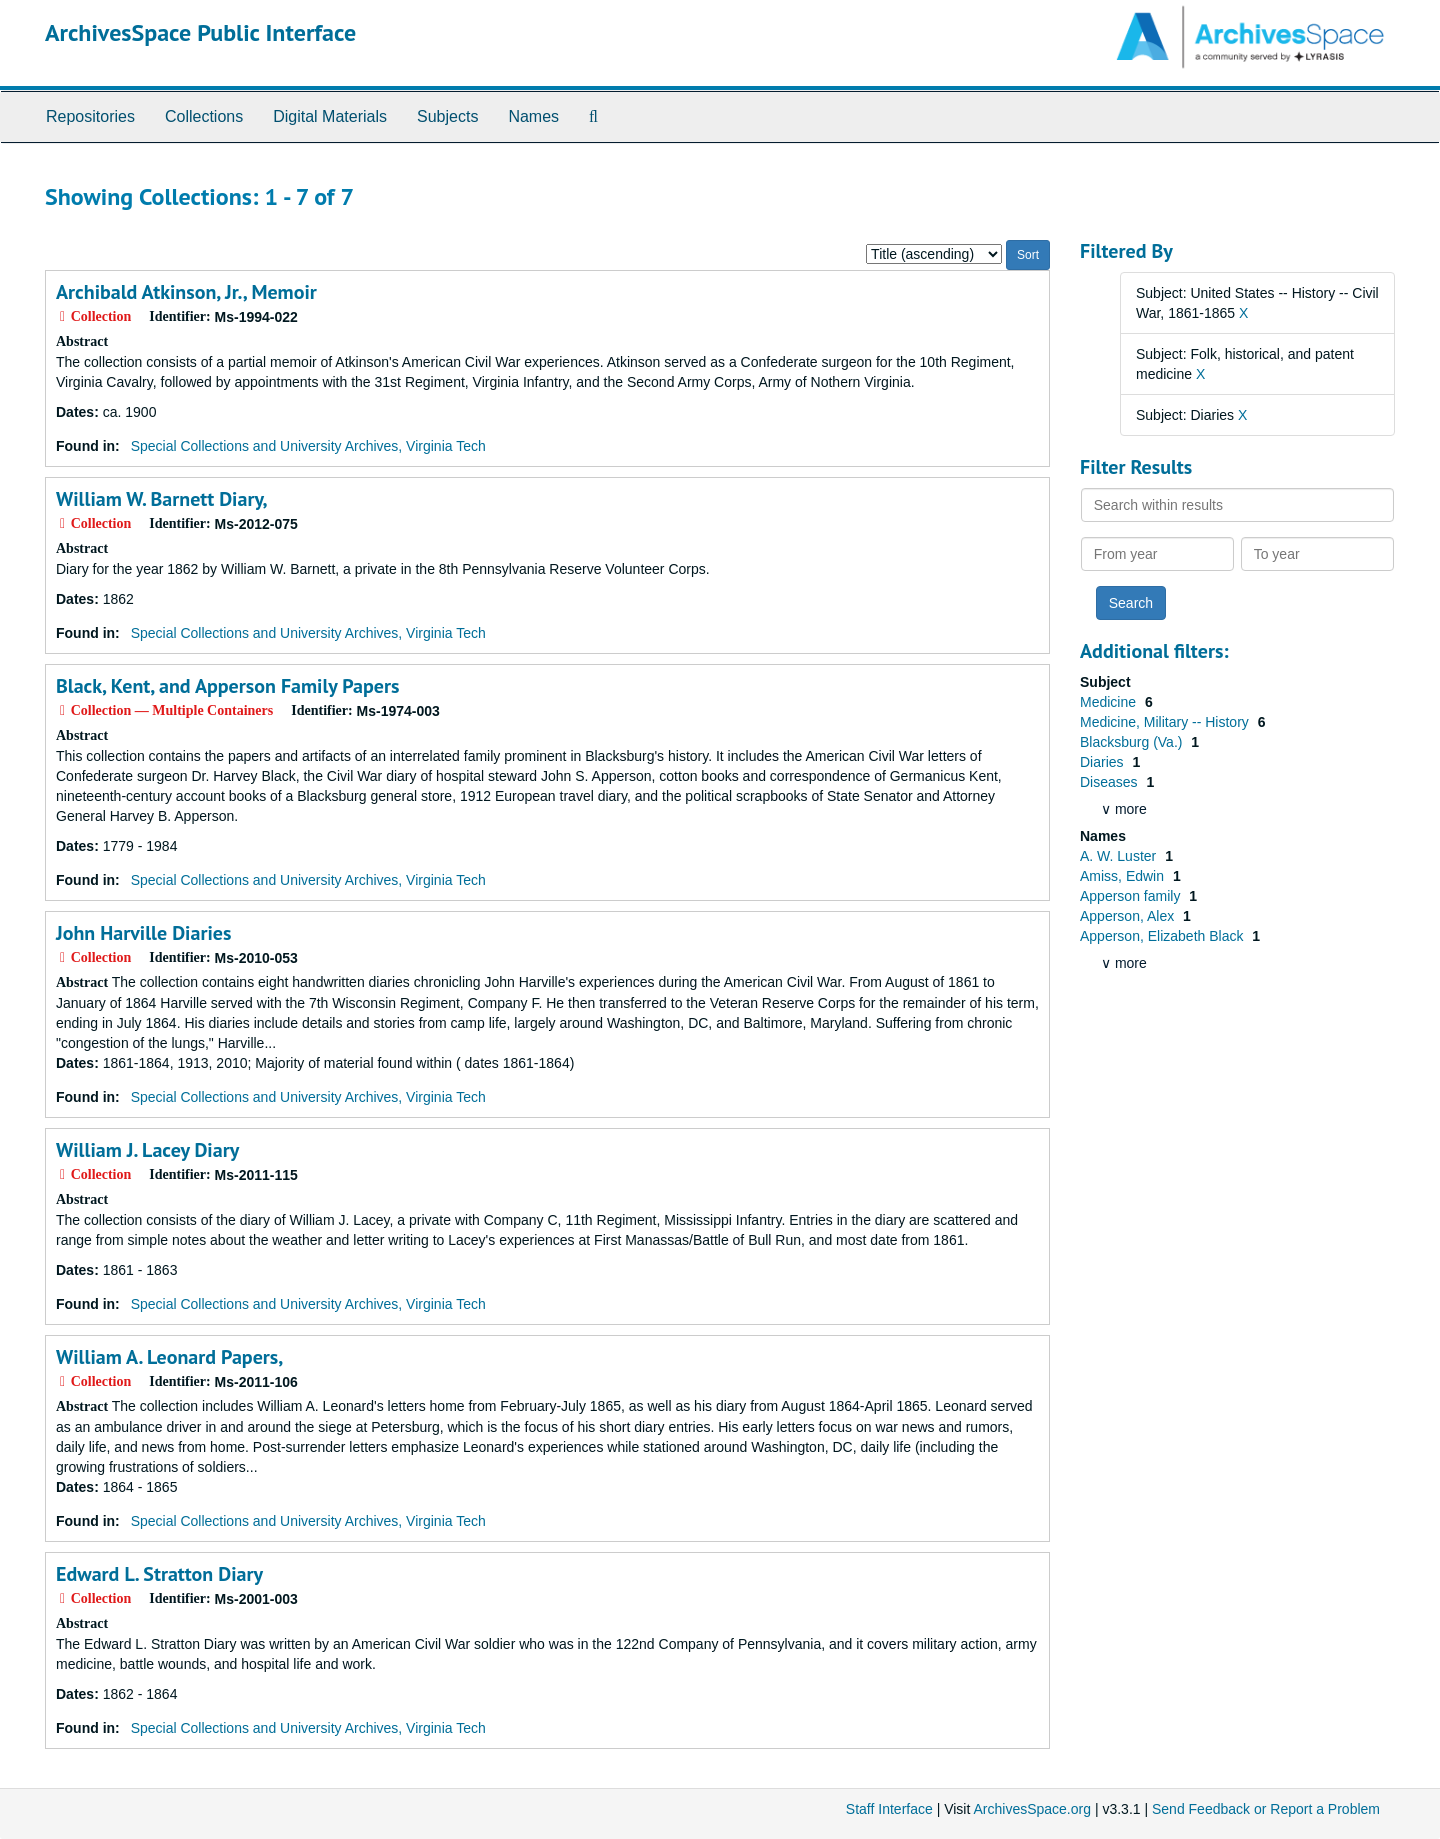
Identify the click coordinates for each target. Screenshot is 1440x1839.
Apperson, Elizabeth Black (1163, 936)
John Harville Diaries (143, 933)
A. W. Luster (1120, 856)
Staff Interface (889, 1809)
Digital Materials (330, 116)
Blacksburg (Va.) (1133, 742)
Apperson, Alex (1129, 916)
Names (533, 116)
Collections (204, 116)
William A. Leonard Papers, (169, 1357)
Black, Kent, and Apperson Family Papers (227, 686)
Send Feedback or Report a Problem (1266, 1809)
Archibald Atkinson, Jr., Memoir (186, 292)
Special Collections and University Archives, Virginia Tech (308, 446)
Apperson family (1132, 896)
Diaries (1103, 762)
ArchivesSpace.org (1032, 1809)
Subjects (447, 116)
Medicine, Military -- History (1166, 722)
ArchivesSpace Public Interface (200, 32)
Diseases (1110, 782)
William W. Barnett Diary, (162, 499)
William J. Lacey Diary (147, 1150)
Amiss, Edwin (1124, 876)
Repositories (90, 116)
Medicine (1110, 702)
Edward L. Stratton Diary (159, 1574)
